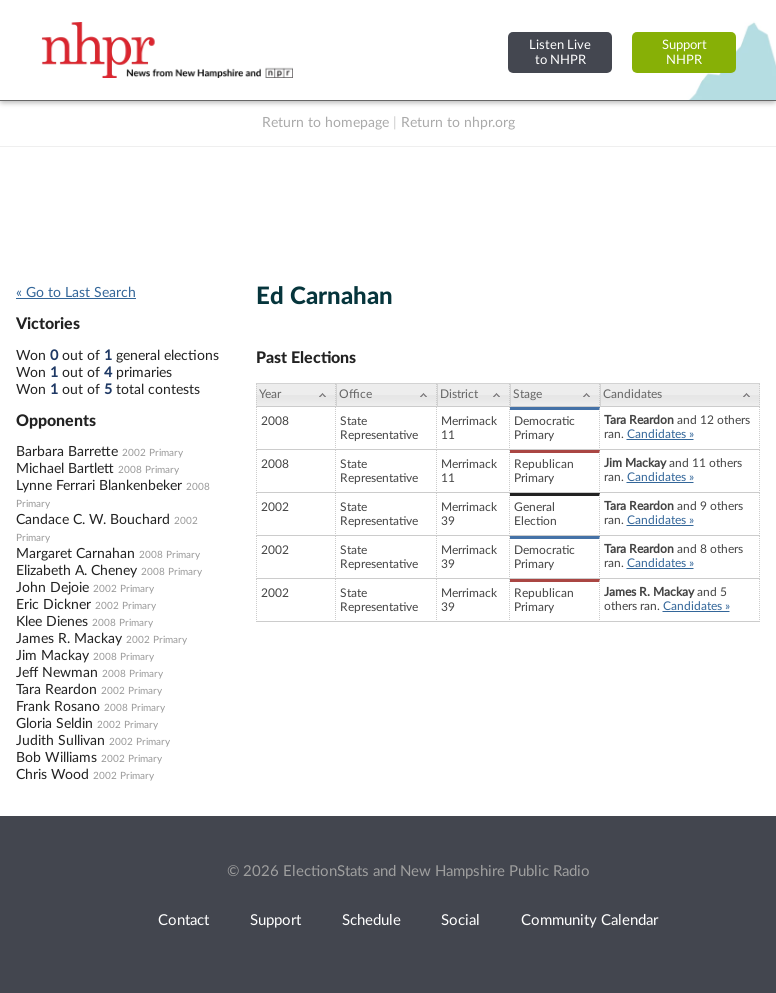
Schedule (371, 920)
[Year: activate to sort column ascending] (296, 395)
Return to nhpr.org (458, 123)
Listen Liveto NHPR (560, 52)
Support (275, 920)
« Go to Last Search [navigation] (76, 293)
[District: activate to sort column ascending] (473, 395)
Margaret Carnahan (75, 554)
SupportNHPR (684, 52)
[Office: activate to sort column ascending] (386, 395)
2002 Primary (152, 453)
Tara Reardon (56, 690)
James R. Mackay (69, 639)
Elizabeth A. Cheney (76, 571)
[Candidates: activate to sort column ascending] (680, 395)
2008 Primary (148, 470)
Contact (183, 920)
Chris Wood (52, 775)
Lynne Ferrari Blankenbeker (99, 486)
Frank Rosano (58, 707)
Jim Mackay (52, 656)
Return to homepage (325, 123)
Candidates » (660, 434)
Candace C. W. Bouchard (93, 520)
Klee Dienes (52, 622)
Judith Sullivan (60, 741)
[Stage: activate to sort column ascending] (555, 395)
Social (460, 920)
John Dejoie (52, 588)
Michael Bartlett (65, 469)
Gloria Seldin (54, 724)
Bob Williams (56, 758)
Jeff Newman (57, 673)
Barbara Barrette (67, 452)
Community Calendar (589, 920)
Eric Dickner (53, 605)
